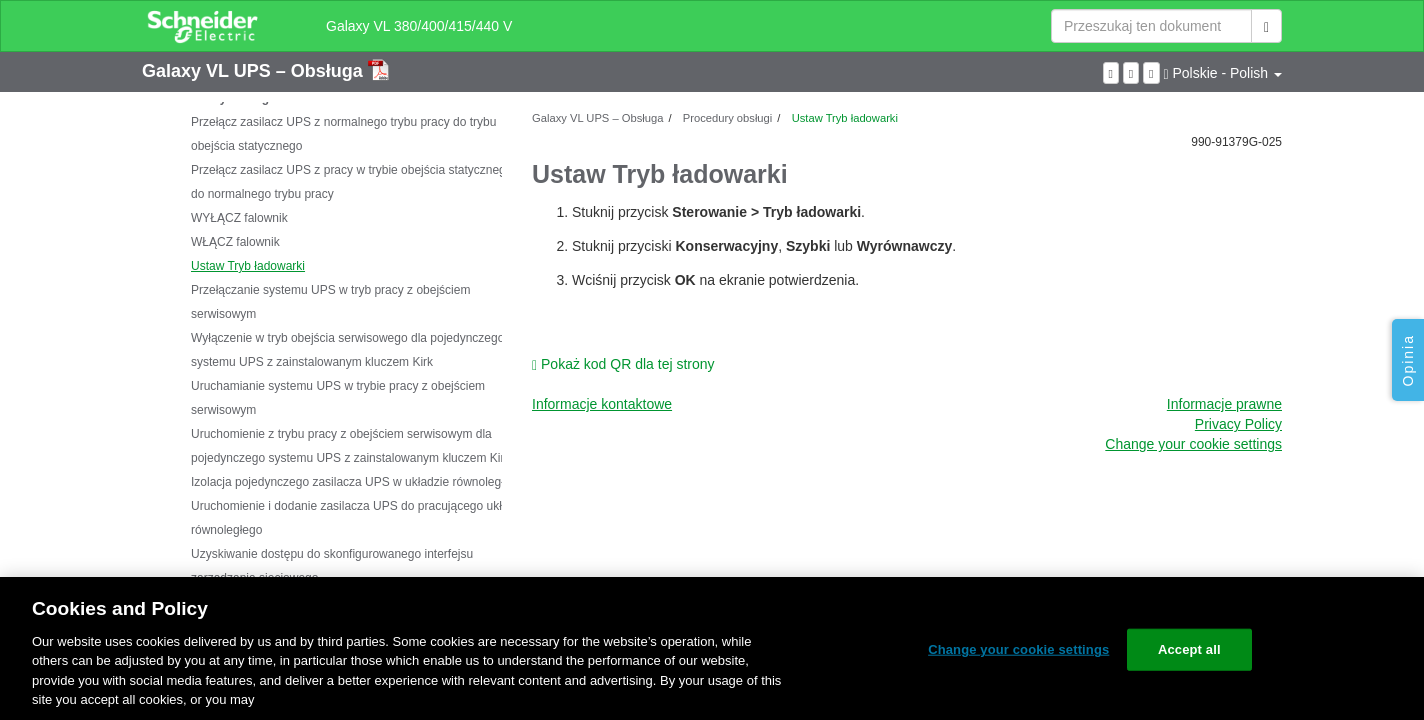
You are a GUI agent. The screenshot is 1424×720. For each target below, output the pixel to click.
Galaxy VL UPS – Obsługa (255, 71)
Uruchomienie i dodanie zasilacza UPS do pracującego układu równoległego (356, 518)
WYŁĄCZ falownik (239, 218)
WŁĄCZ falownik (235, 242)
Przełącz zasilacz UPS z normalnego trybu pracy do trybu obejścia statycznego (343, 134)
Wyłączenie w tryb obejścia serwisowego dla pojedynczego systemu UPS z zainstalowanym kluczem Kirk (347, 350)
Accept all (1189, 649)
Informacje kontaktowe (602, 404)
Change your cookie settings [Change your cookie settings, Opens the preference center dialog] (1018, 649)
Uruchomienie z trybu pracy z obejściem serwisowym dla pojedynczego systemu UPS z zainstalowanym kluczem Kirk (350, 446)
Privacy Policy (1238, 424)
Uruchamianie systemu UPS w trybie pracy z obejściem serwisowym (338, 398)
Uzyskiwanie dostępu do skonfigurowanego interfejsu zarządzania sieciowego (332, 566)
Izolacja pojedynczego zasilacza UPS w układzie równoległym (355, 482)
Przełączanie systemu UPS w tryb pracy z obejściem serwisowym (330, 302)
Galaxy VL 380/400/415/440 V (419, 26)
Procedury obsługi (726, 118)
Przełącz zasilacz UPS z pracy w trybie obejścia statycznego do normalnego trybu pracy (351, 182)
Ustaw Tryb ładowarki (248, 266)
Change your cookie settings (1193, 444)
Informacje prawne (1224, 404)
